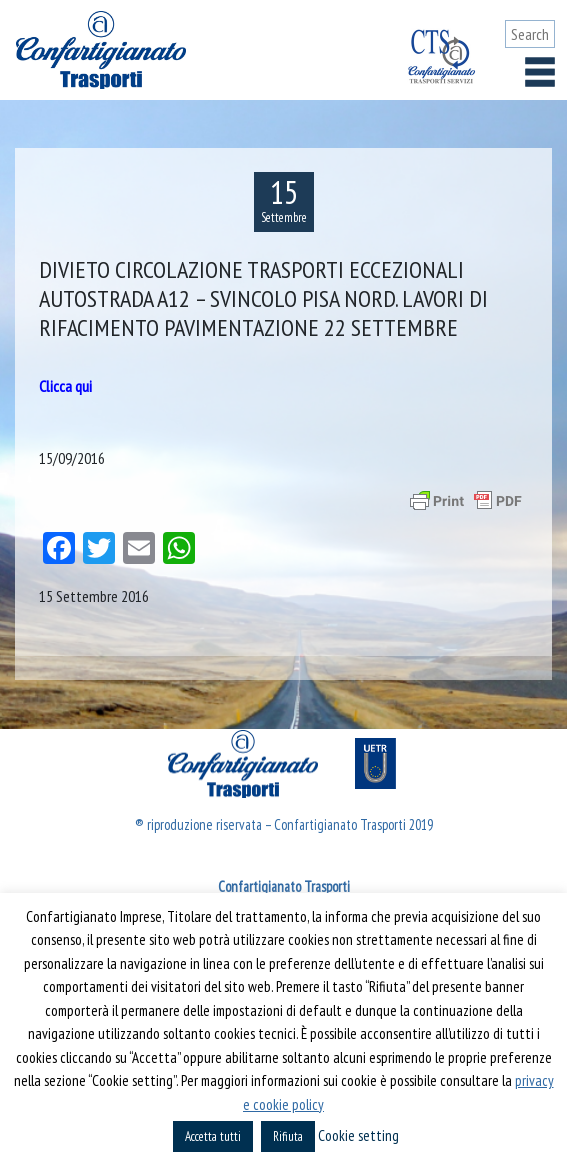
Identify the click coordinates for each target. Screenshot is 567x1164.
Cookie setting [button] (358, 1135)
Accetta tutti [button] (213, 1136)
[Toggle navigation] (540, 72)
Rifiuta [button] (288, 1136)
